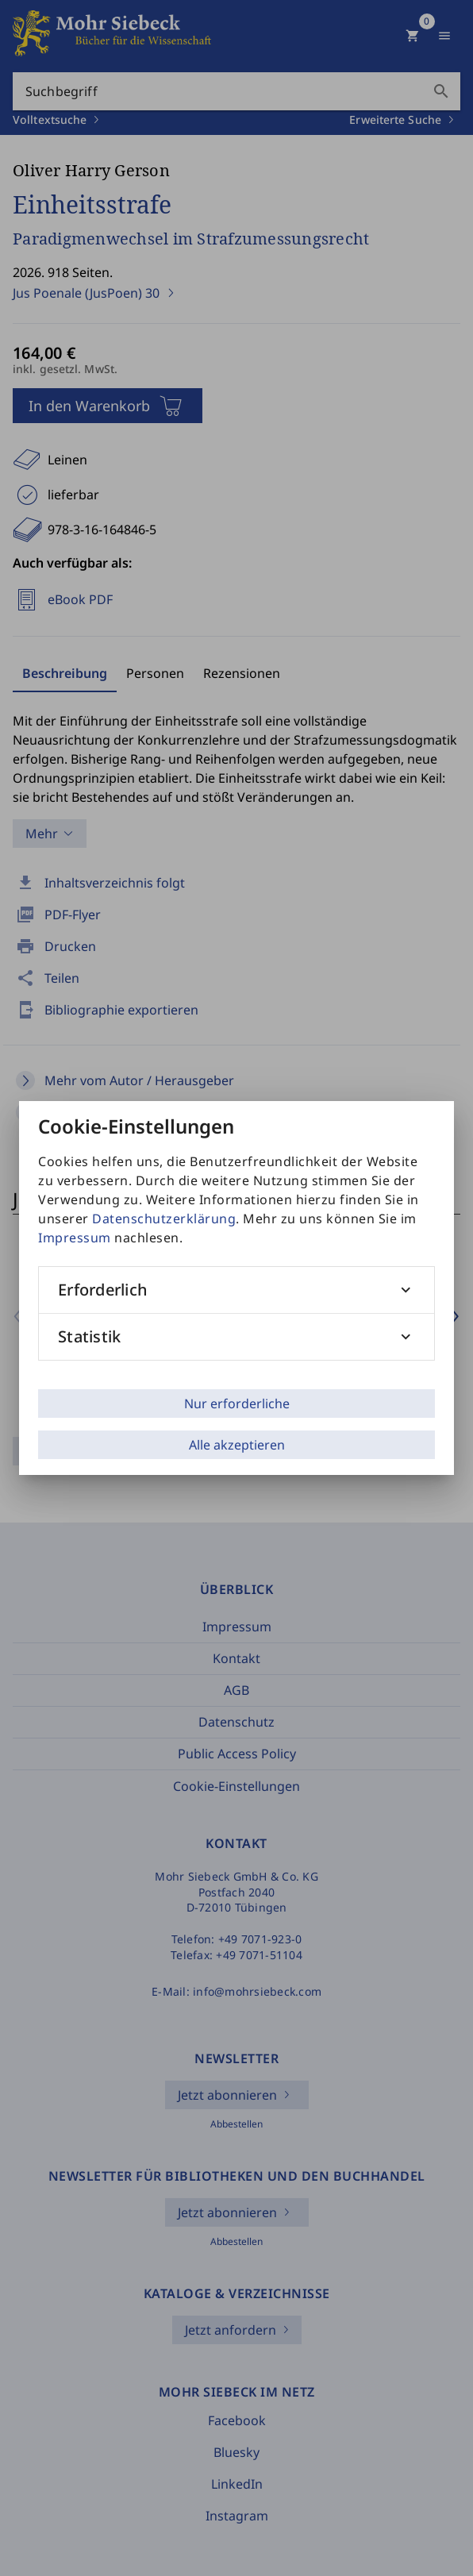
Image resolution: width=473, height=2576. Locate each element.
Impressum (74, 1237)
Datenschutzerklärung (164, 1218)
